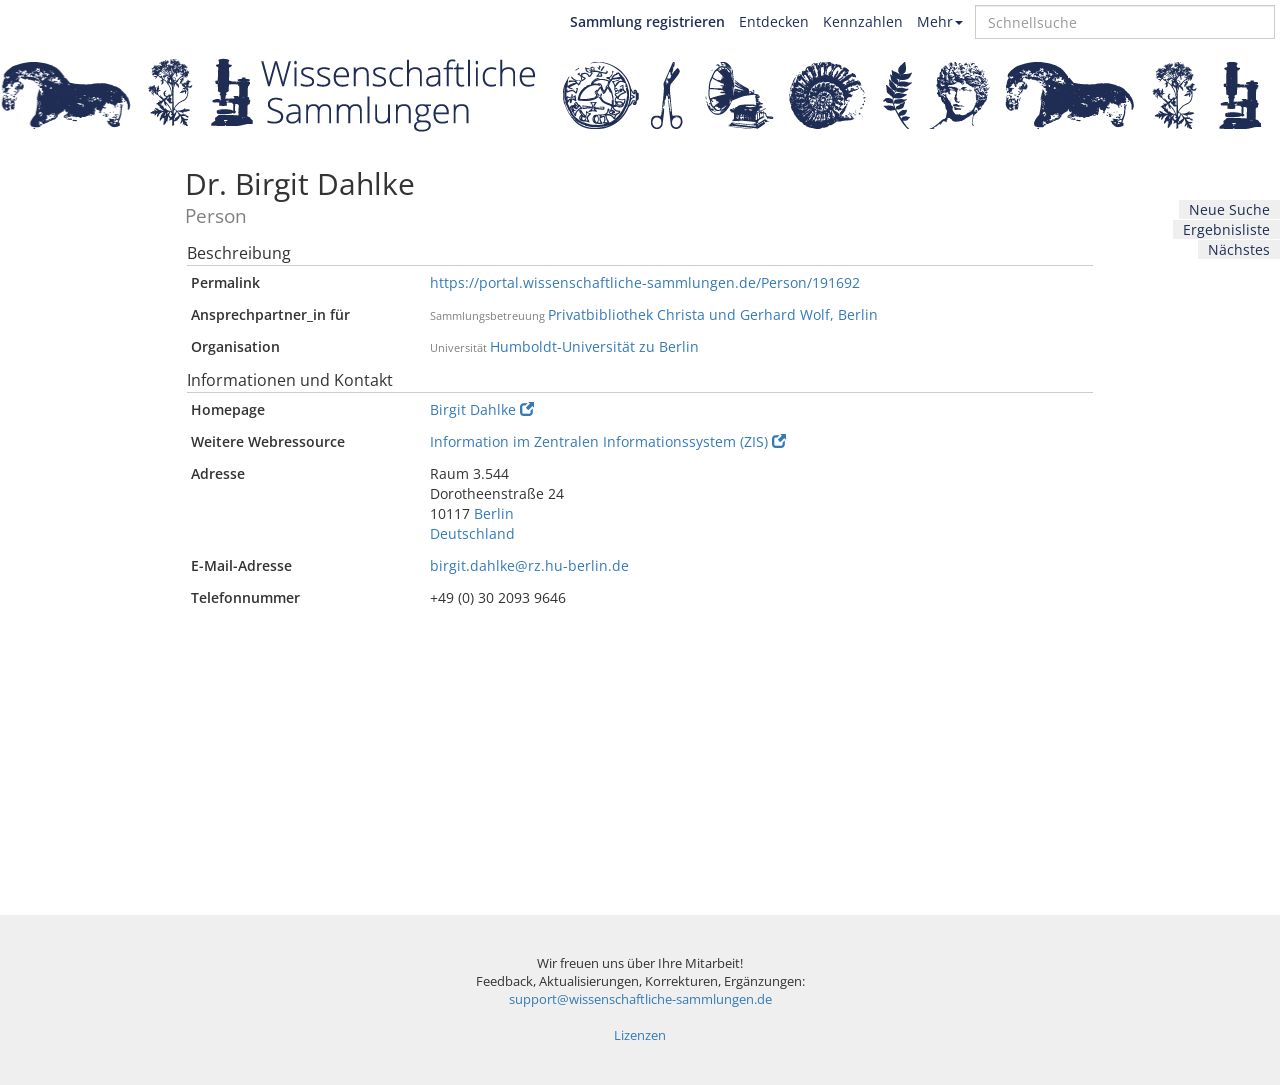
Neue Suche (1229, 209)
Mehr (940, 21)
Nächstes (1239, 249)
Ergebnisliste (1226, 229)
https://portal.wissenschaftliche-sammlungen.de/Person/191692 (645, 282)
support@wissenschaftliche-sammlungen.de (640, 999)
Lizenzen (640, 1035)
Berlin (494, 513)
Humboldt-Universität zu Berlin (594, 346)
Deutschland (472, 533)
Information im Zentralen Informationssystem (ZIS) (608, 441)
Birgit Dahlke (482, 409)
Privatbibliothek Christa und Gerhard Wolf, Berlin (713, 314)
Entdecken (774, 21)
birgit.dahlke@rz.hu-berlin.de (529, 565)
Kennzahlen (863, 21)
